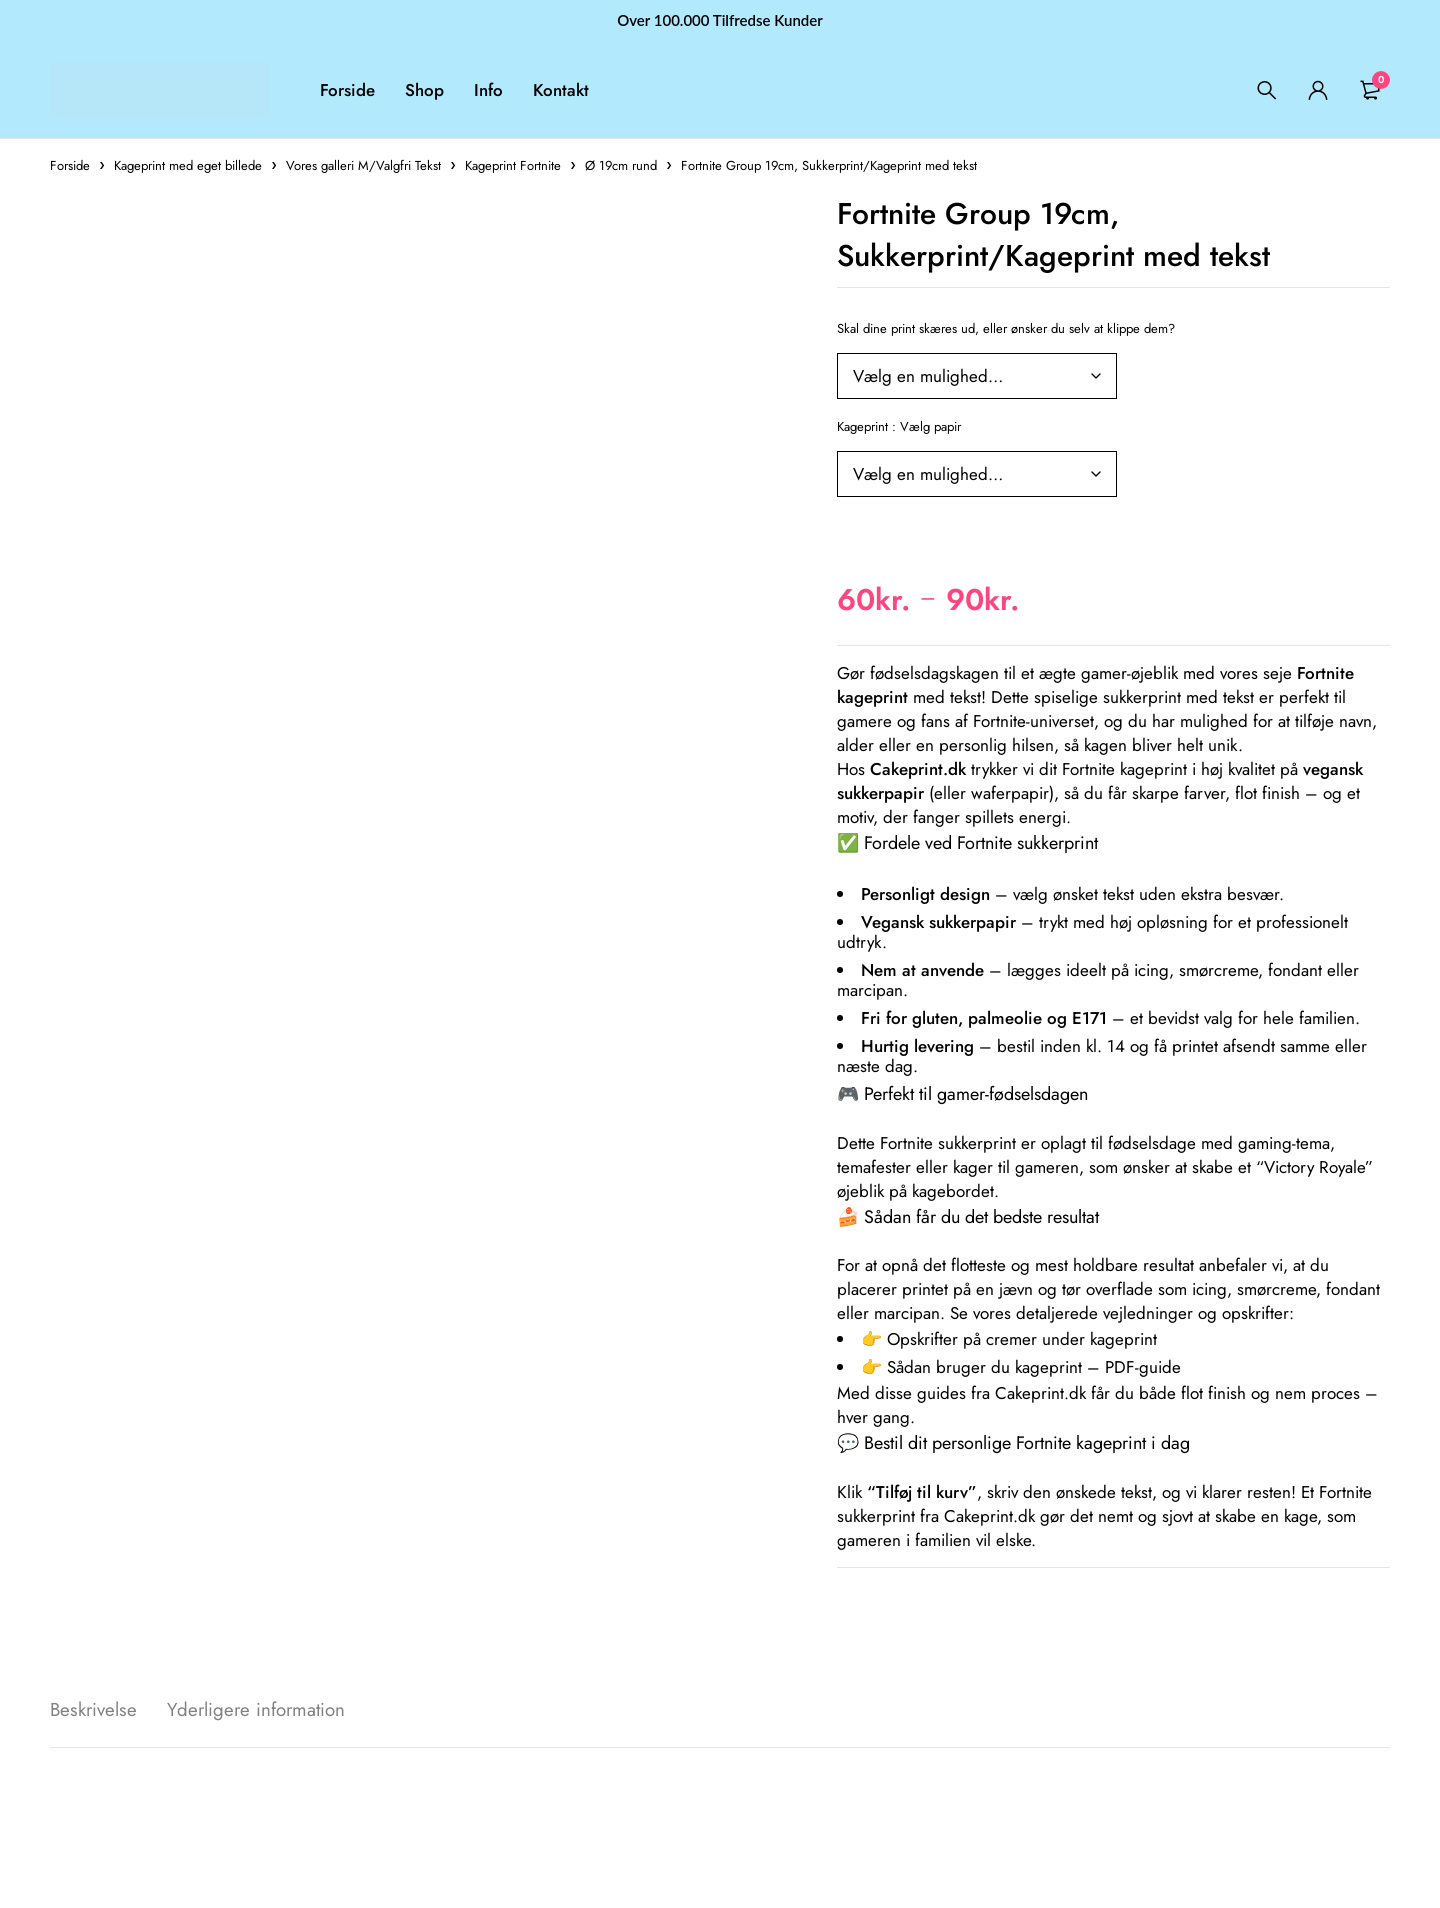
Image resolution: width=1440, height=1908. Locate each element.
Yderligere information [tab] (267, 1710)
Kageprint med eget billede (188, 165)
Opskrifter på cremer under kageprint (1022, 1339)
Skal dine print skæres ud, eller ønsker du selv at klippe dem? (1006, 328)
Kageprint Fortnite (513, 165)
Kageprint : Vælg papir (899, 426)
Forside (70, 165)
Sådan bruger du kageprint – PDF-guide (1034, 1367)
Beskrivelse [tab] (96, 1710)
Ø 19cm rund (621, 165)
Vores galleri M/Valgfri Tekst (363, 165)
